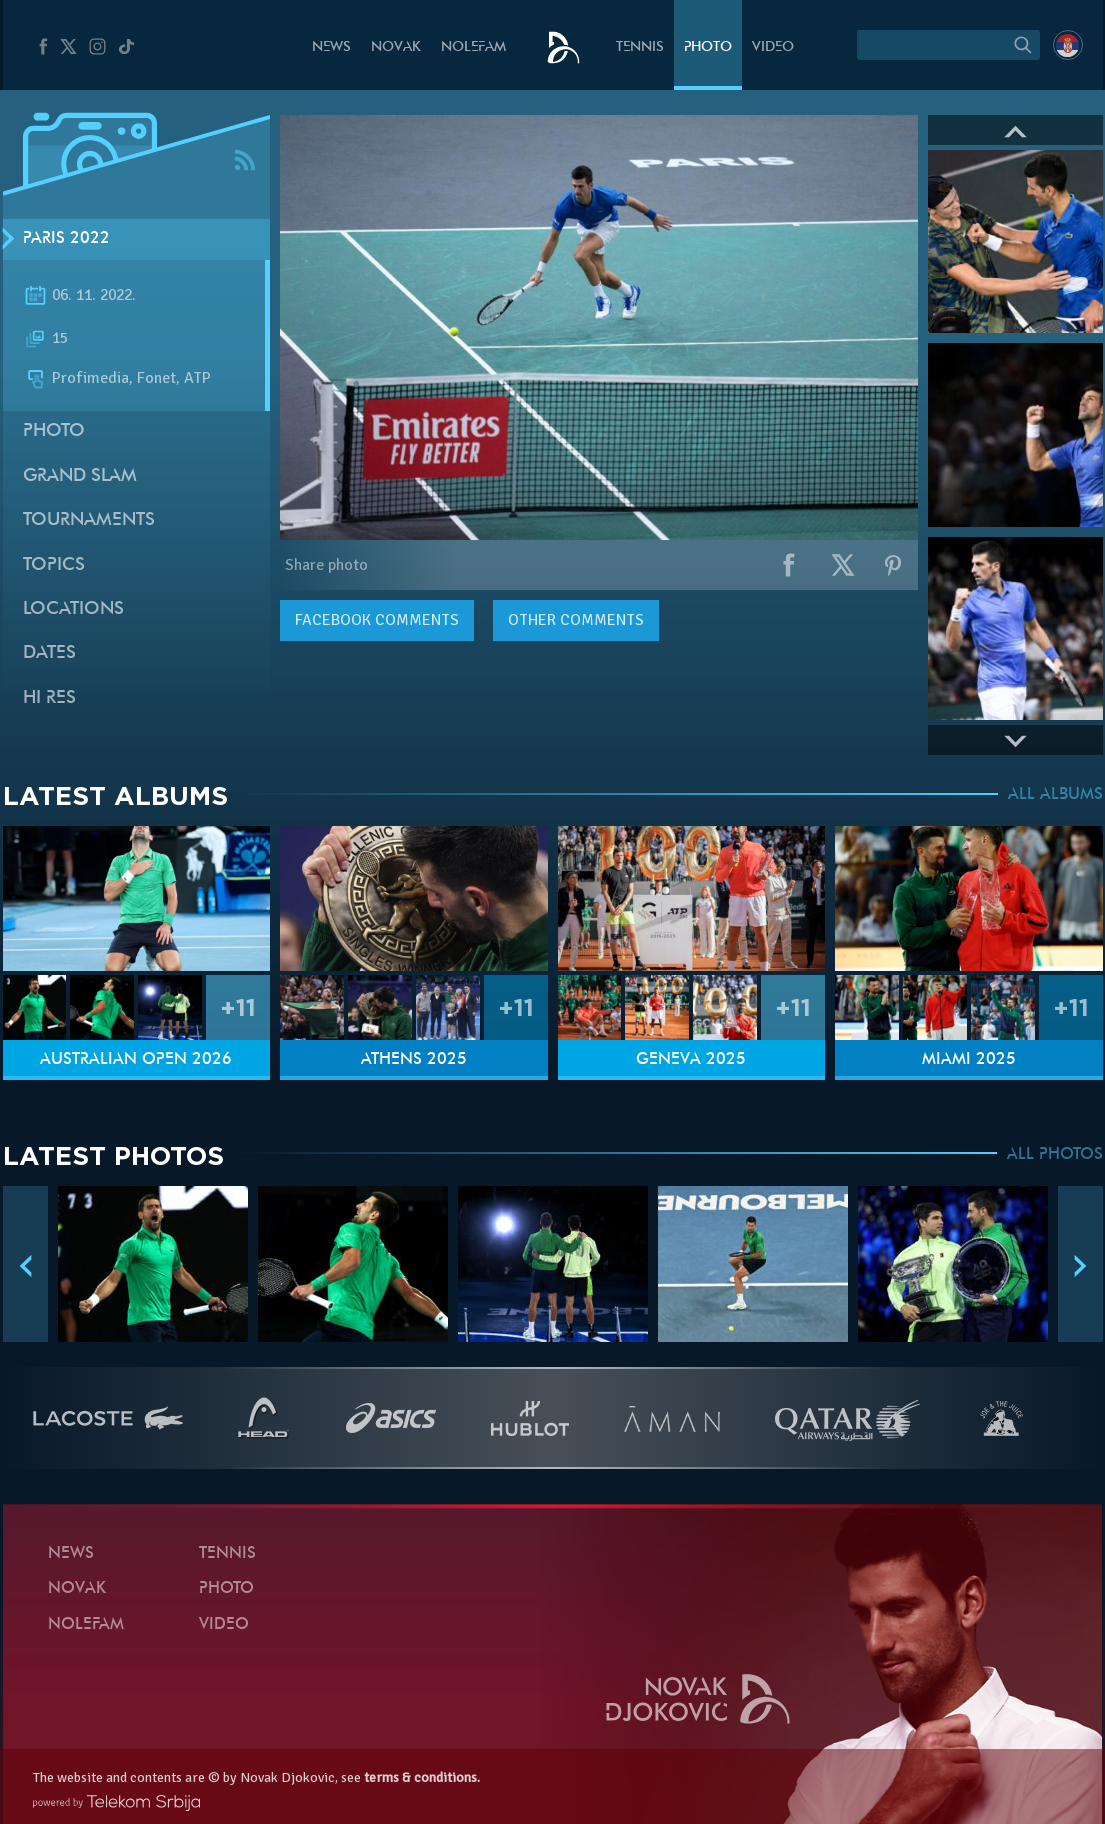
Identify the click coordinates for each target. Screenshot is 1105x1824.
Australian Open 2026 (136, 1060)
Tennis (640, 47)
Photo (708, 47)
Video (773, 47)
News (331, 47)
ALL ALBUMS (1055, 795)
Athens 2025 (414, 1060)
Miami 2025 (969, 1060)
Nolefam (473, 47)
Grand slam (80, 476)
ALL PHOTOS (1055, 1155)
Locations (73, 609)
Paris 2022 (66, 239)
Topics (54, 565)
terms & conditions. (422, 1777)
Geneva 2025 (691, 1060)
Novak (396, 47)
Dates (49, 653)
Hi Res (49, 698)
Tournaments (89, 520)
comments (377, 620)
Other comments (576, 620)
